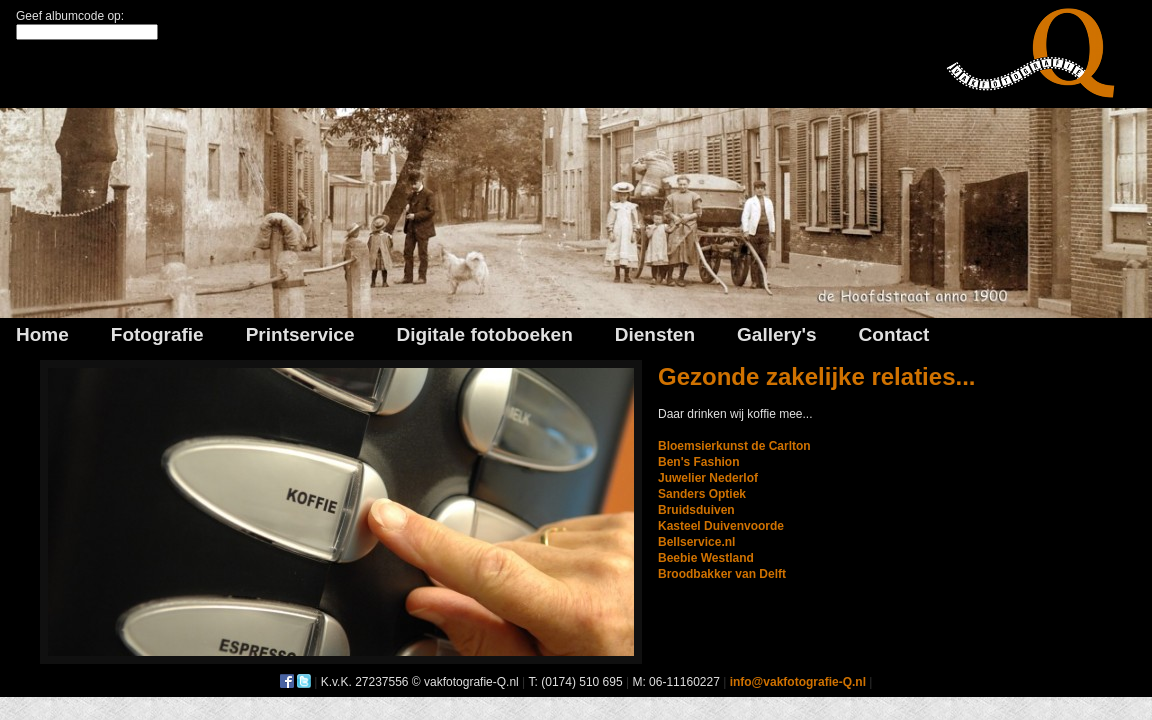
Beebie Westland (706, 558)
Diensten (655, 334)
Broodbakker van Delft (722, 574)
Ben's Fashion (699, 462)
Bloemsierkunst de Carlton (734, 446)
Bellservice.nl (696, 542)
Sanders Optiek (702, 494)
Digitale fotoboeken (484, 334)
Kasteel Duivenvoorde (721, 526)
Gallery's (777, 334)
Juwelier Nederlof (708, 478)
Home (42, 334)
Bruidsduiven (696, 510)
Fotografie (157, 334)
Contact (894, 334)
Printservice (300, 334)
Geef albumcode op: (70, 16)
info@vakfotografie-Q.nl (798, 682)
